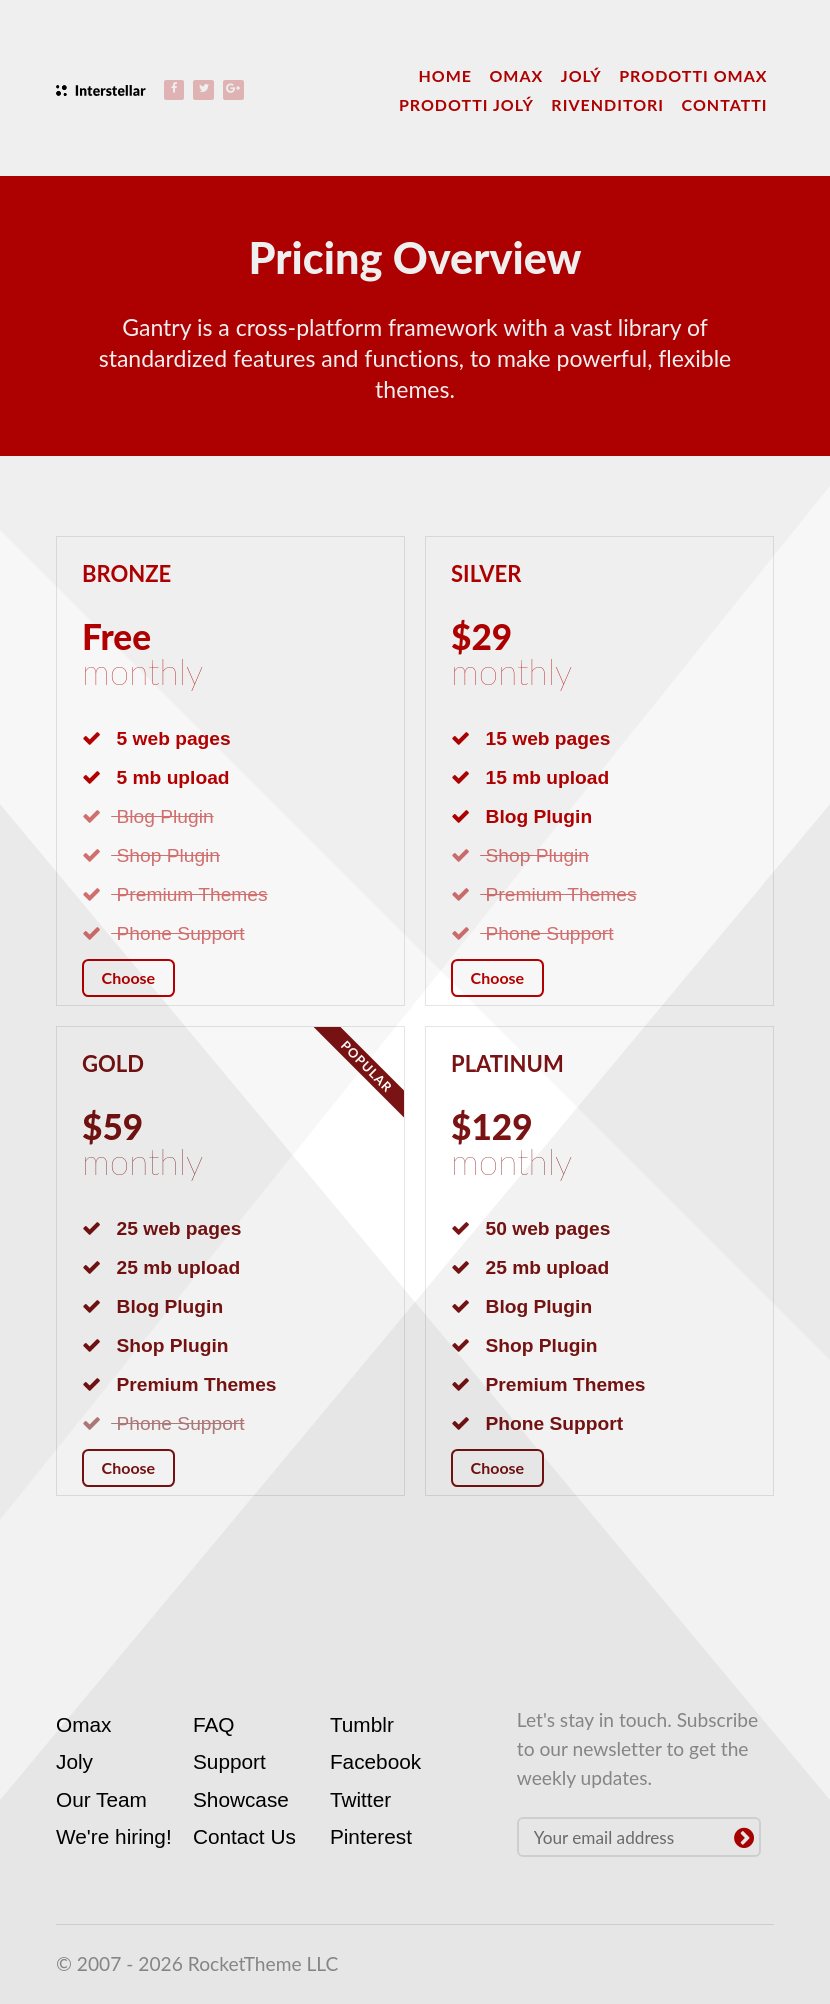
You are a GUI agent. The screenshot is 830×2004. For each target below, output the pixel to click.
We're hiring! (114, 1836)
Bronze (129, 573)
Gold (114, 1063)
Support (229, 1761)
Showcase (241, 1799)
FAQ (214, 1724)
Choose (129, 977)
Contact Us (244, 1836)
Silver (488, 573)
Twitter (360, 1799)
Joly (74, 1761)
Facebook (375, 1761)
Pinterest (371, 1836)
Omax (83, 1724)
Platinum (510, 1063)
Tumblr (362, 1724)
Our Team (101, 1799)
